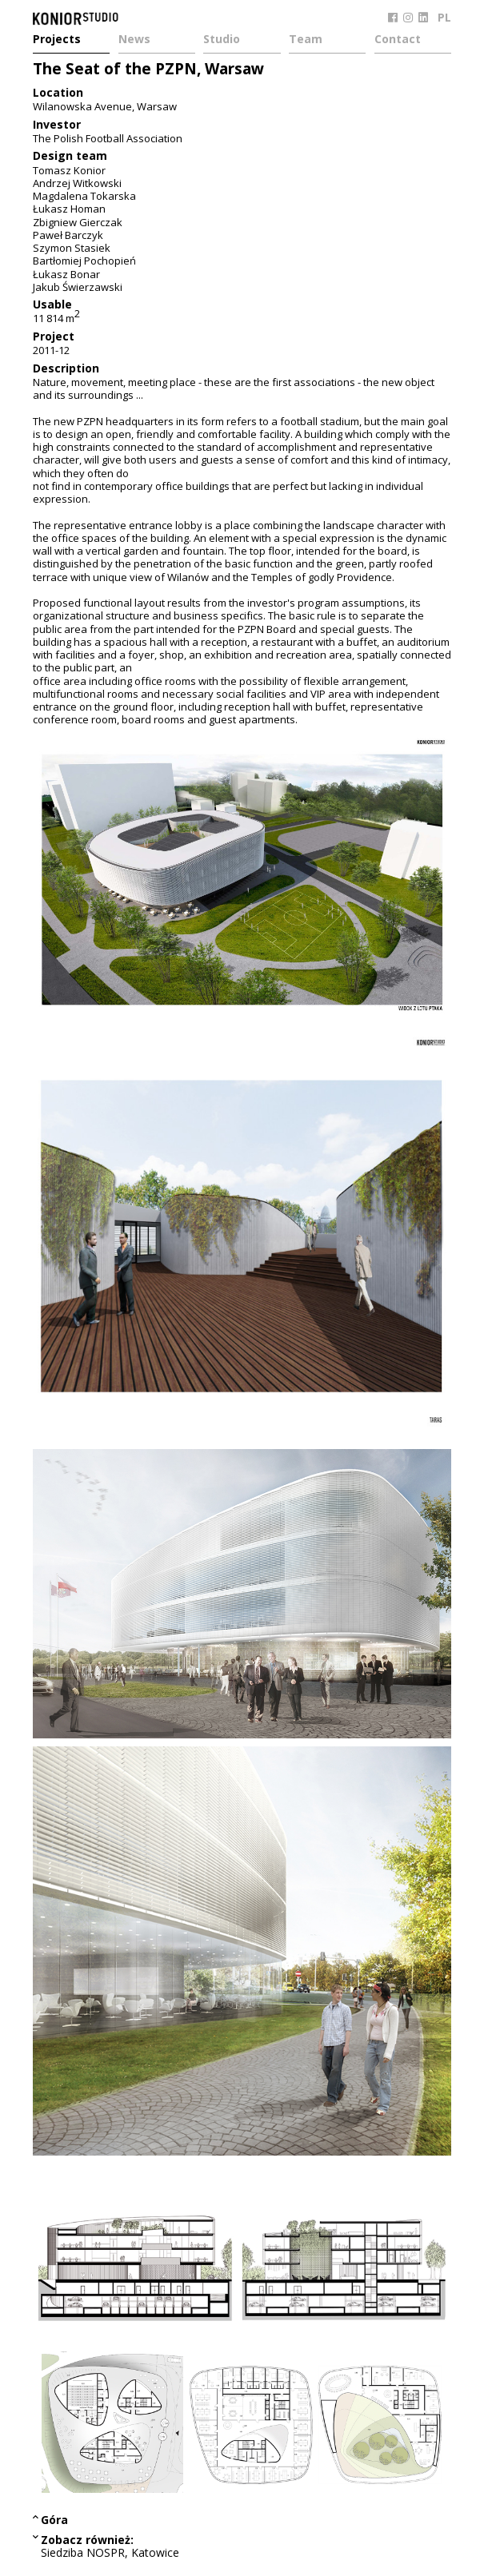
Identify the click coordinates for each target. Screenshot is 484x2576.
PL (444, 17)
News (134, 40)
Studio (221, 40)
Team (305, 40)
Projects (57, 40)
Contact (397, 40)
